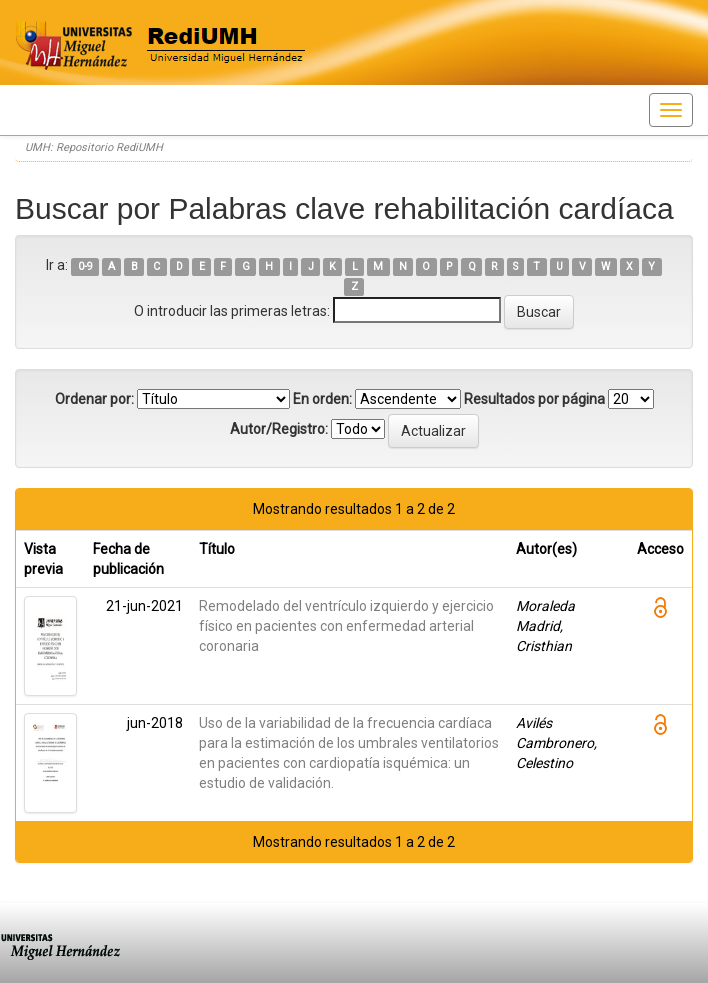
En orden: (322, 399)
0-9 (85, 266)
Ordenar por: (94, 399)
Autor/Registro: (279, 429)
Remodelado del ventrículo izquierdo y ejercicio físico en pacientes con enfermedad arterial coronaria (346, 626)
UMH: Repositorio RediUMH (94, 147)
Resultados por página (534, 399)
